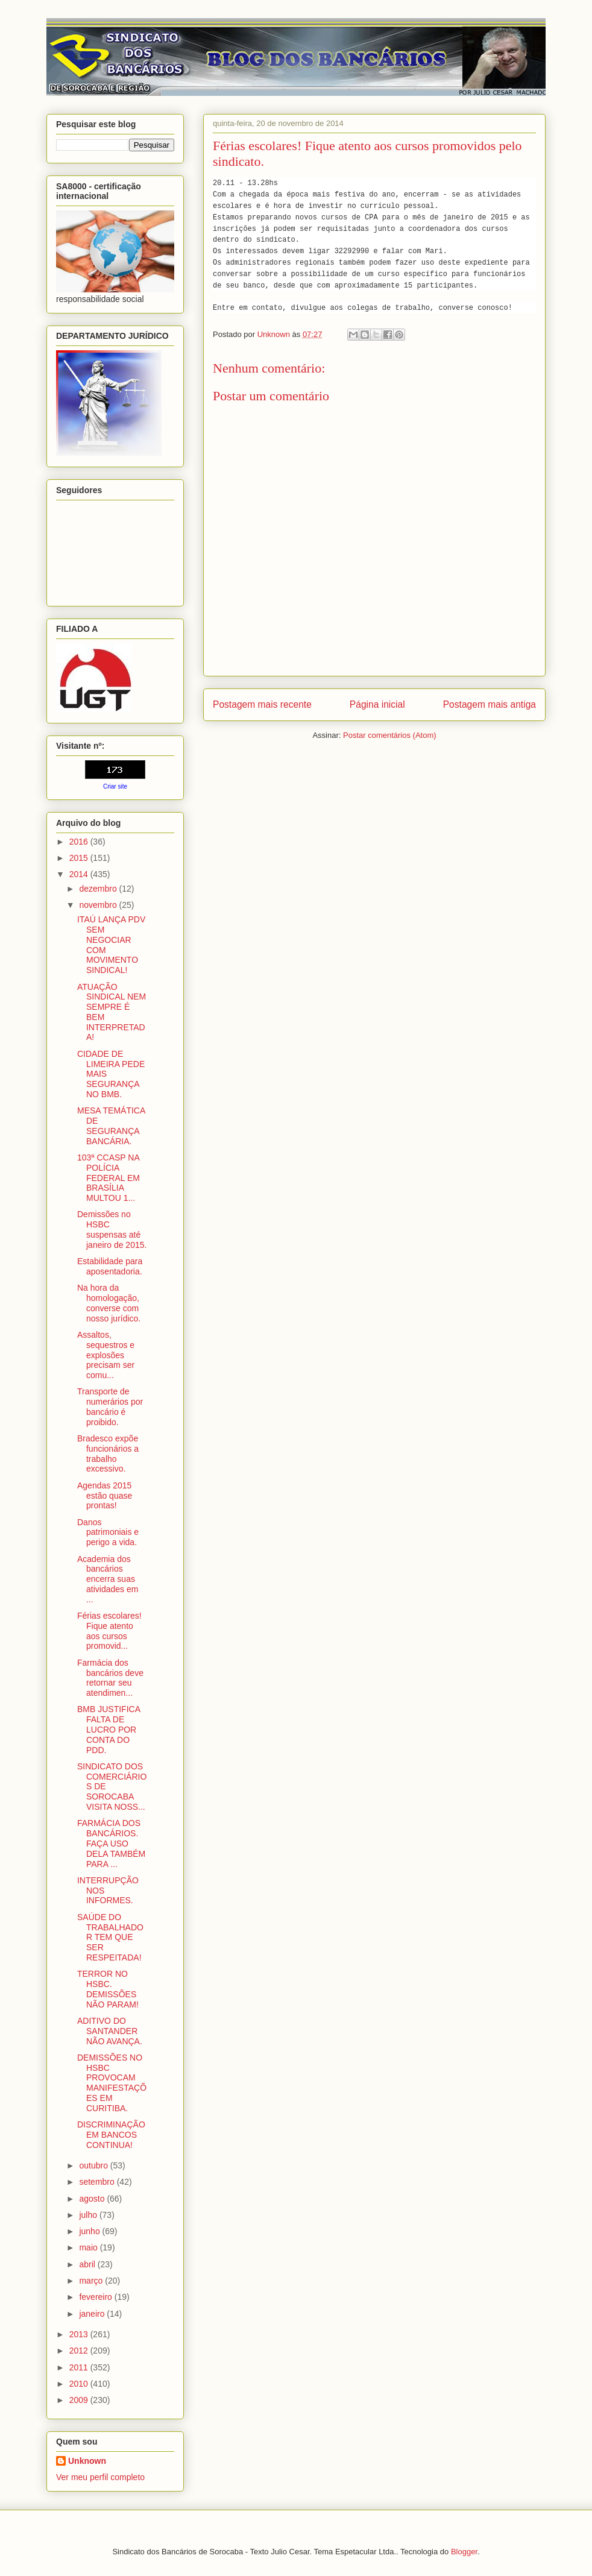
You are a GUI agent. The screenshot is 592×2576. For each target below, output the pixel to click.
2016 (79, 841)
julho (89, 2215)
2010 (79, 2384)
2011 (79, 2367)
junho (90, 2231)
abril (88, 2264)
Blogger (464, 2551)
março (92, 2280)
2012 (79, 2350)
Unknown (87, 2461)
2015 (79, 858)
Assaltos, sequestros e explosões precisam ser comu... (105, 1355)
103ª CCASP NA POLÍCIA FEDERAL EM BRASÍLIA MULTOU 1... (108, 1178)
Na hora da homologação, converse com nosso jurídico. (108, 1303)
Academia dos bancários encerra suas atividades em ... (107, 1579)
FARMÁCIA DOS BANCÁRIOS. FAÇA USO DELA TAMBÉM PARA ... (111, 1843)
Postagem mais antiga (489, 704)
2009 (79, 2400)
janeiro (93, 2314)
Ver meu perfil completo (100, 2477)
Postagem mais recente (262, 704)
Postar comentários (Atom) (389, 735)
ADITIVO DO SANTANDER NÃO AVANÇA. (109, 2031)
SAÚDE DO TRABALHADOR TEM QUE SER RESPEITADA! (110, 1937)
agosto (93, 2198)
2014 (79, 874)
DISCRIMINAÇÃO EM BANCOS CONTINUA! (111, 2135)
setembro (97, 2182)
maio (89, 2247)
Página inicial (377, 704)
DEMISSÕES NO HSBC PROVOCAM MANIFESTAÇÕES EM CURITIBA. (111, 2083)
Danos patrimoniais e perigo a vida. (108, 1532)
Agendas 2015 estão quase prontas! (104, 1496)
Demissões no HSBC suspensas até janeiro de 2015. (111, 1229)
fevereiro (96, 2297)
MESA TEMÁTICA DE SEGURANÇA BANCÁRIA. (111, 1125)
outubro (94, 2165)
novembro (99, 905)
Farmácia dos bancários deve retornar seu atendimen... (110, 1678)
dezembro (99, 888)
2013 (79, 2334)
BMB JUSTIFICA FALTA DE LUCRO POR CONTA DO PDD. (108, 1729)
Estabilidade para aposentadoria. (109, 1266)
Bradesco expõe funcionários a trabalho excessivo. (108, 1453)
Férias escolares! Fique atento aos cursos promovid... (109, 1631)
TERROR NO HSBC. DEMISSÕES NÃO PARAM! (108, 1989)
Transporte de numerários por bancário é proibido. (110, 1406)
